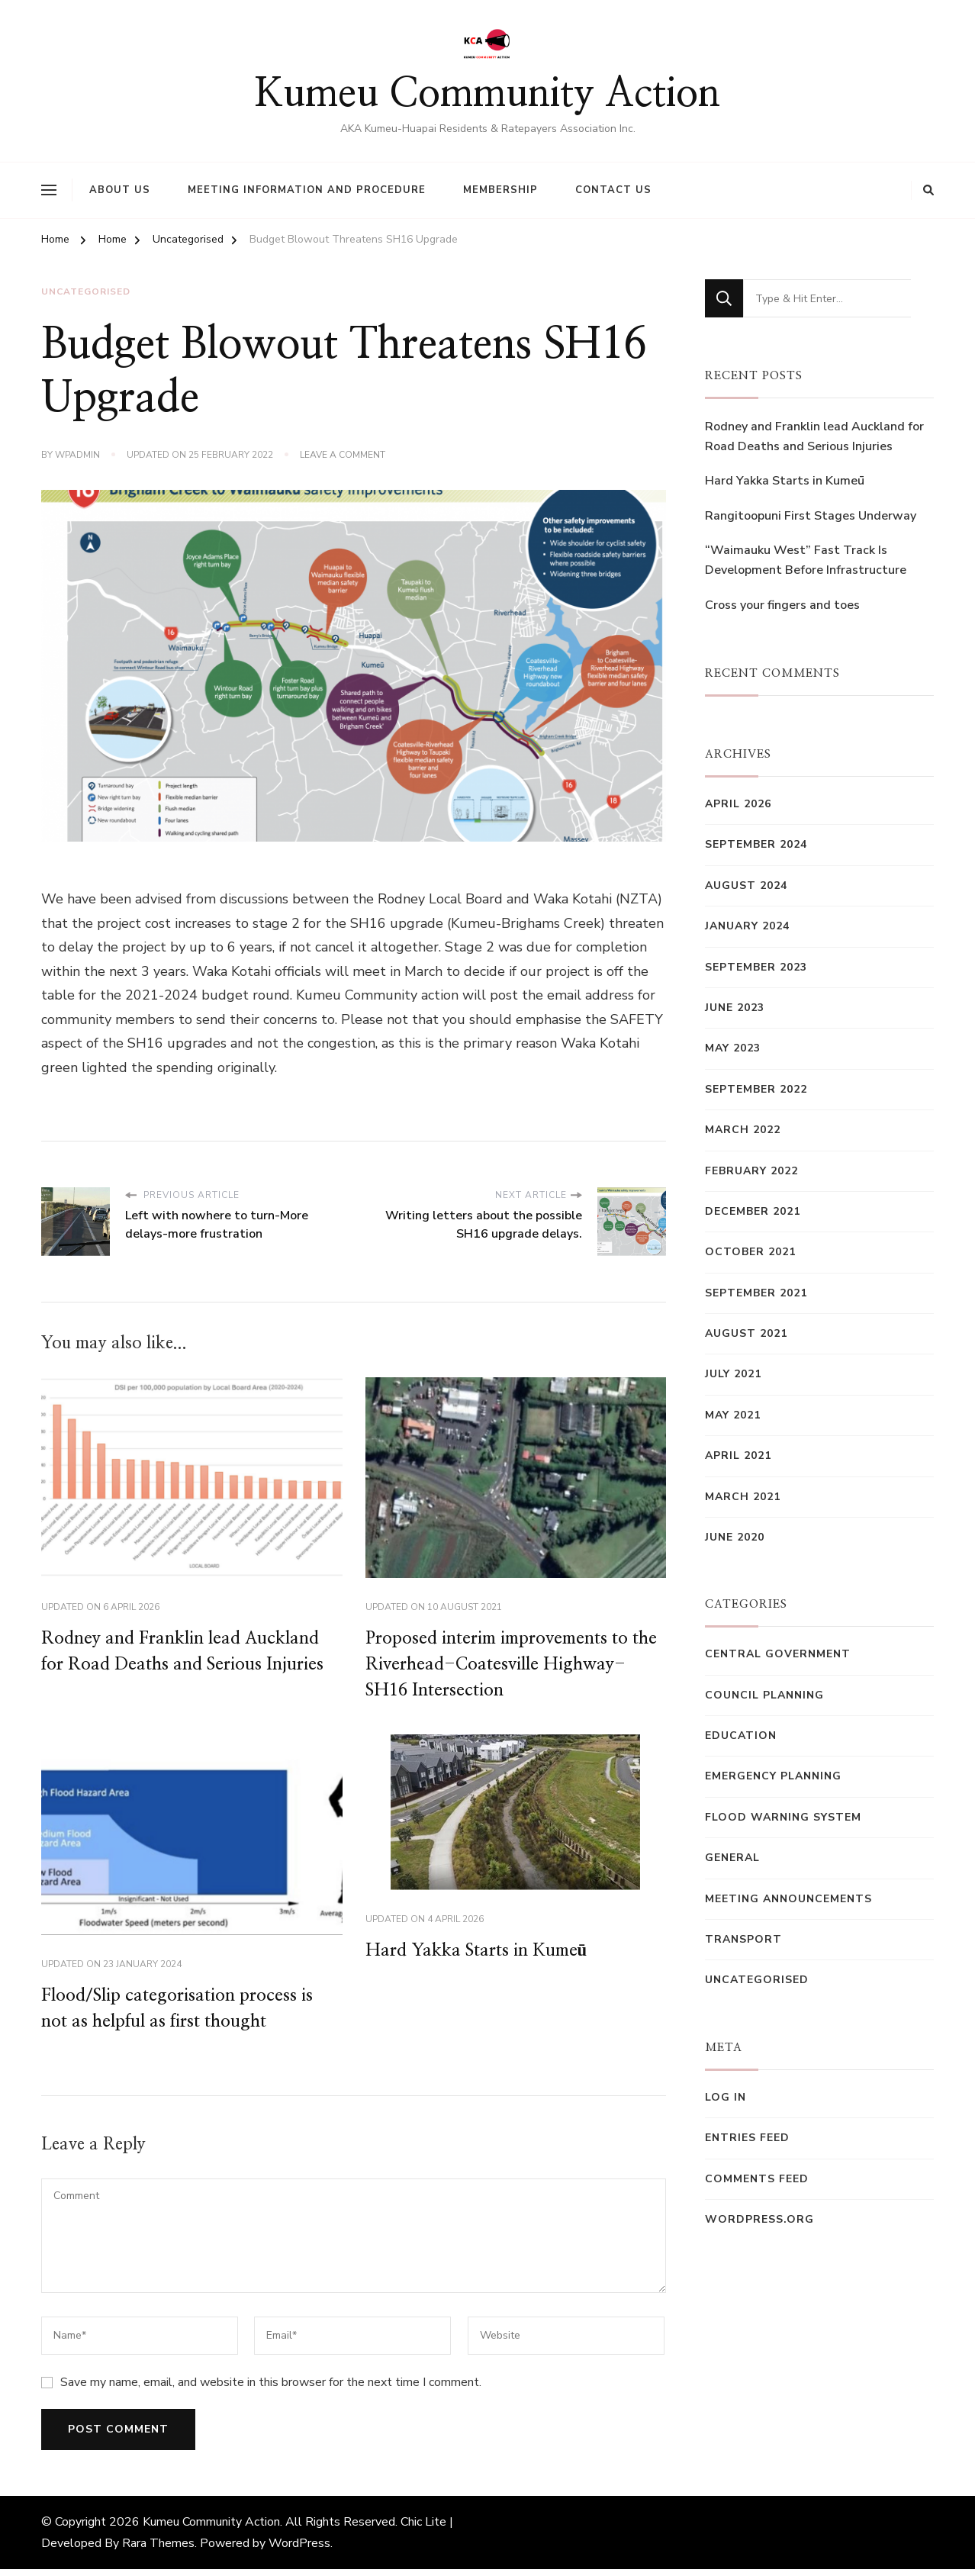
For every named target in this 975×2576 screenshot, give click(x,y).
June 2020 (734, 1537)
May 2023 (733, 1048)
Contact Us (613, 190)
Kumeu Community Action (487, 94)
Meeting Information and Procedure (307, 190)
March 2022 (742, 1129)
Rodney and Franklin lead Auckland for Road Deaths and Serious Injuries (814, 436)
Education (741, 1735)
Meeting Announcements (788, 1899)
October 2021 (750, 1252)
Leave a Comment (342, 455)
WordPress (299, 2550)
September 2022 (756, 1089)
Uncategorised (85, 292)
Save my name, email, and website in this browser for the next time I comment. (270, 2388)
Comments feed (757, 2179)
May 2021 (733, 1415)
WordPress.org (759, 2219)
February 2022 (751, 1171)
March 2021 (742, 1496)
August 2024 (746, 885)
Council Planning (764, 1695)
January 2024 (747, 926)
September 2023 (756, 967)
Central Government (778, 1654)
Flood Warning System (783, 1817)
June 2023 (734, 1007)
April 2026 (738, 804)
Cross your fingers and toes (782, 605)
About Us (119, 190)
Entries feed (747, 2137)
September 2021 (756, 1293)
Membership (500, 190)
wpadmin (77, 455)
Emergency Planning (773, 1776)
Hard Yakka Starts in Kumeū (481, 1955)
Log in (725, 2097)
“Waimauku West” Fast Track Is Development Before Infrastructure (805, 560)
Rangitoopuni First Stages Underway (810, 515)
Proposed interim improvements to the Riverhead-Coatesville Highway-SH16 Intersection (505, 1665)
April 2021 (738, 1455)
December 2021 (752, 1211)
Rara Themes (158, 2550)
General (732, 1857)
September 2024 (756, 844)
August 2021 (746, 1333)
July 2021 (733, 1374)
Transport (743, 1939)
